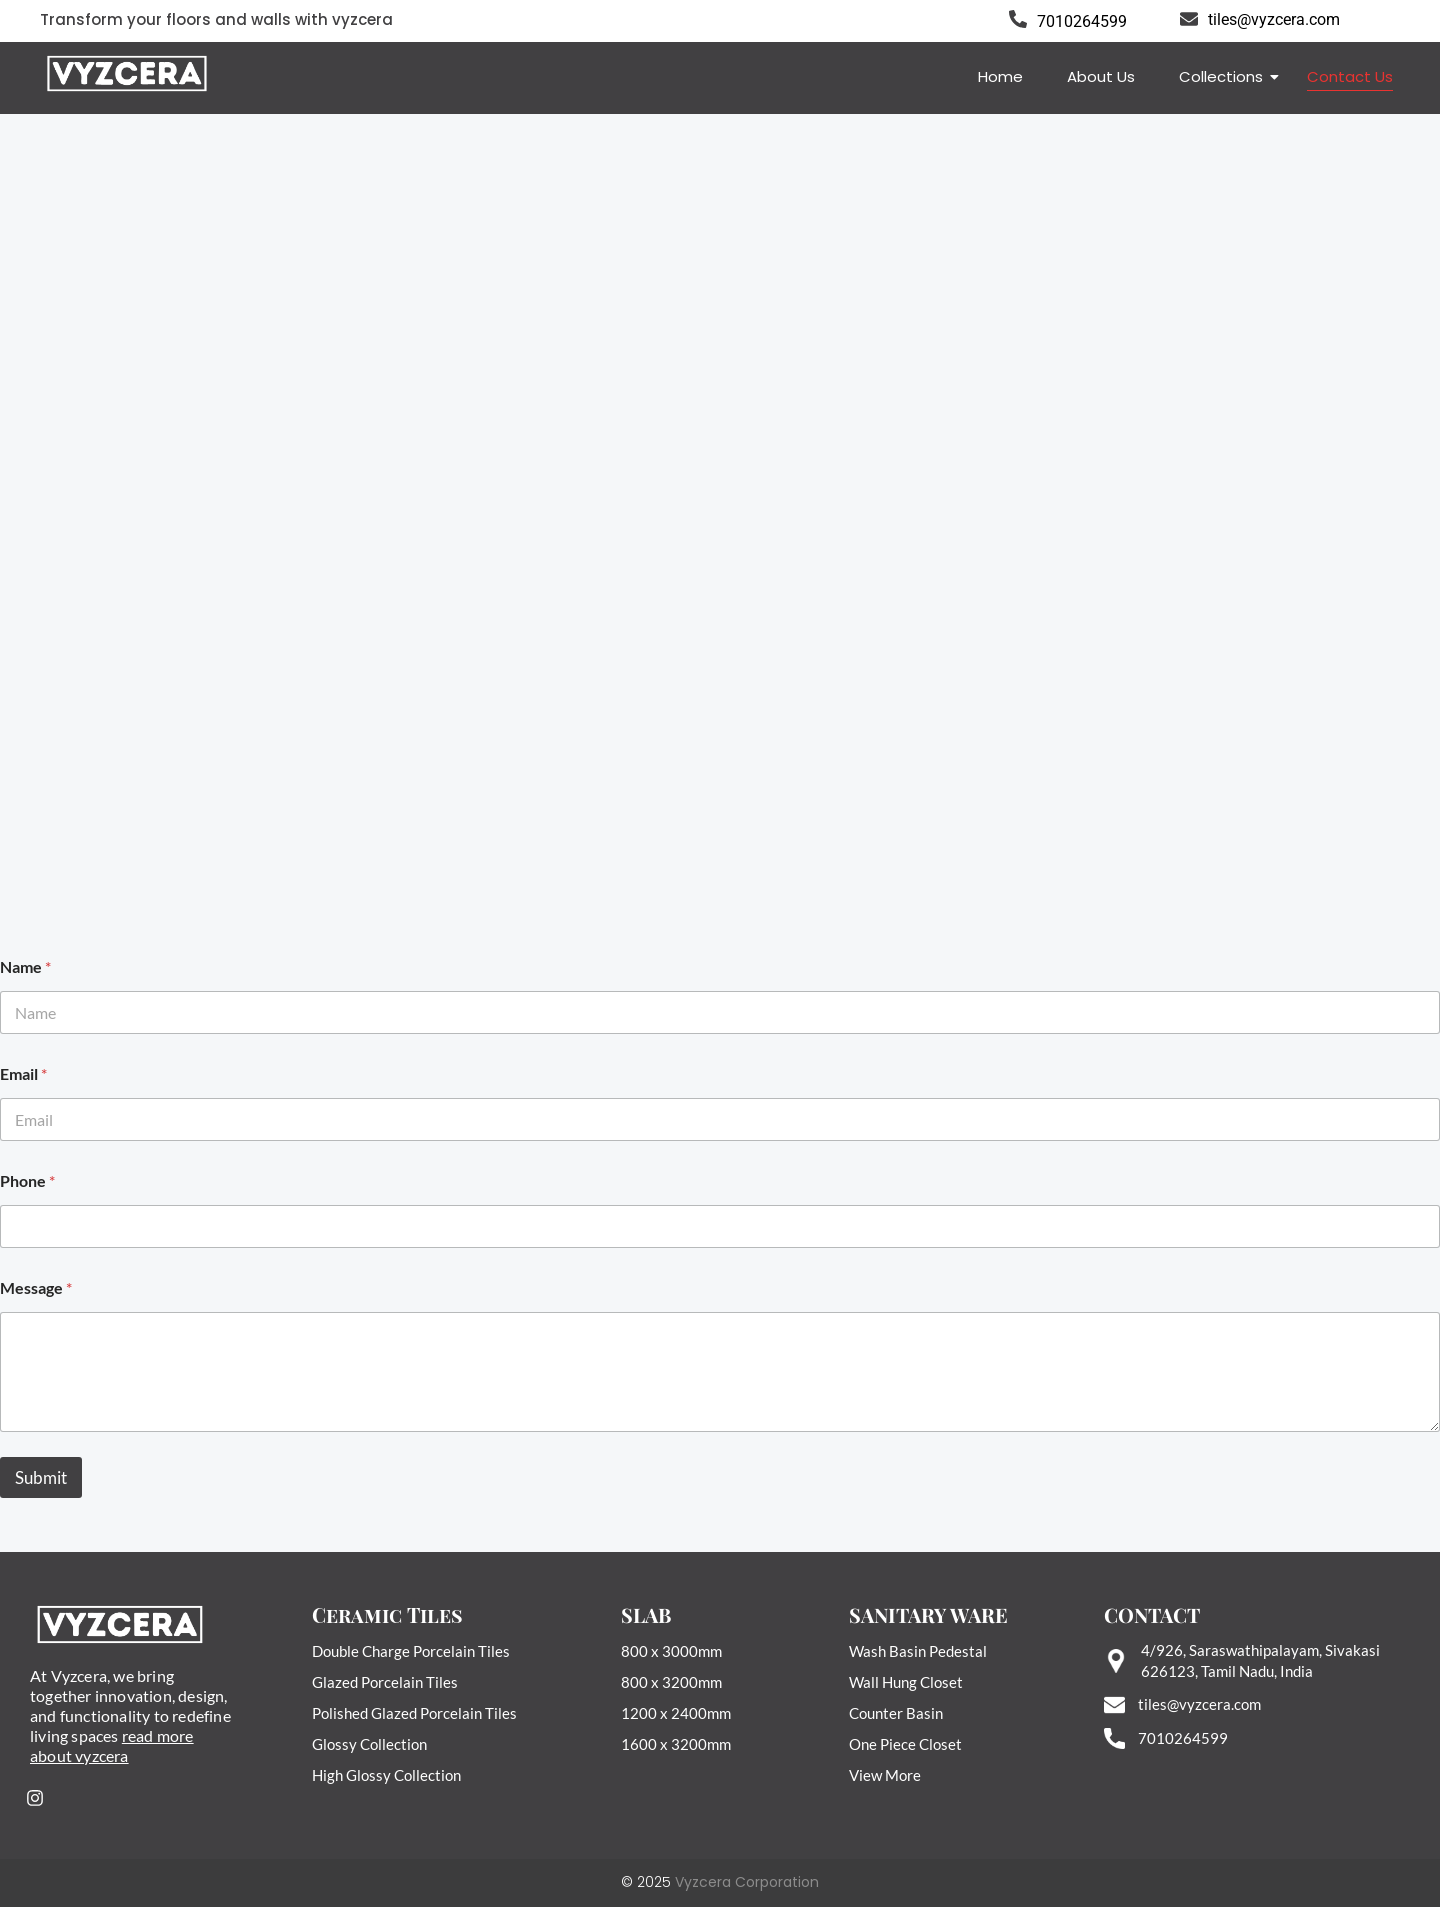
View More (885, 1775)
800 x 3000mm (671, 1651)
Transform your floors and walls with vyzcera (216, 19)
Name (25, 966)
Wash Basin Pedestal (918, 1651)
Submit (41, 1477)
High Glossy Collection (386, 1775)
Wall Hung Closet (906, 1682)
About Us (1101, 76)
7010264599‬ (1183, 1738)
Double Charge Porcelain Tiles (411, 1651)
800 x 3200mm (671, 1682)
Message (36, 1287)
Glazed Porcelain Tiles (385, 1682)
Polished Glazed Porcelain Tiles (414, 1713)
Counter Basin (896, 1713)
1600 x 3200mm (676, 1744)
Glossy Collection (369, 1744)
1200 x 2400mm (676, 1713)
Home (1000, 76)
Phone (27, 1180)
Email (23, 1073)
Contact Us (1350, 76)
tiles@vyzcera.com (1274, 19)
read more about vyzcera (112, 1745)
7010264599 (1082, 21)
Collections (1224, 76)
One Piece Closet (905, 1744)
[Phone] (720, 1226)
